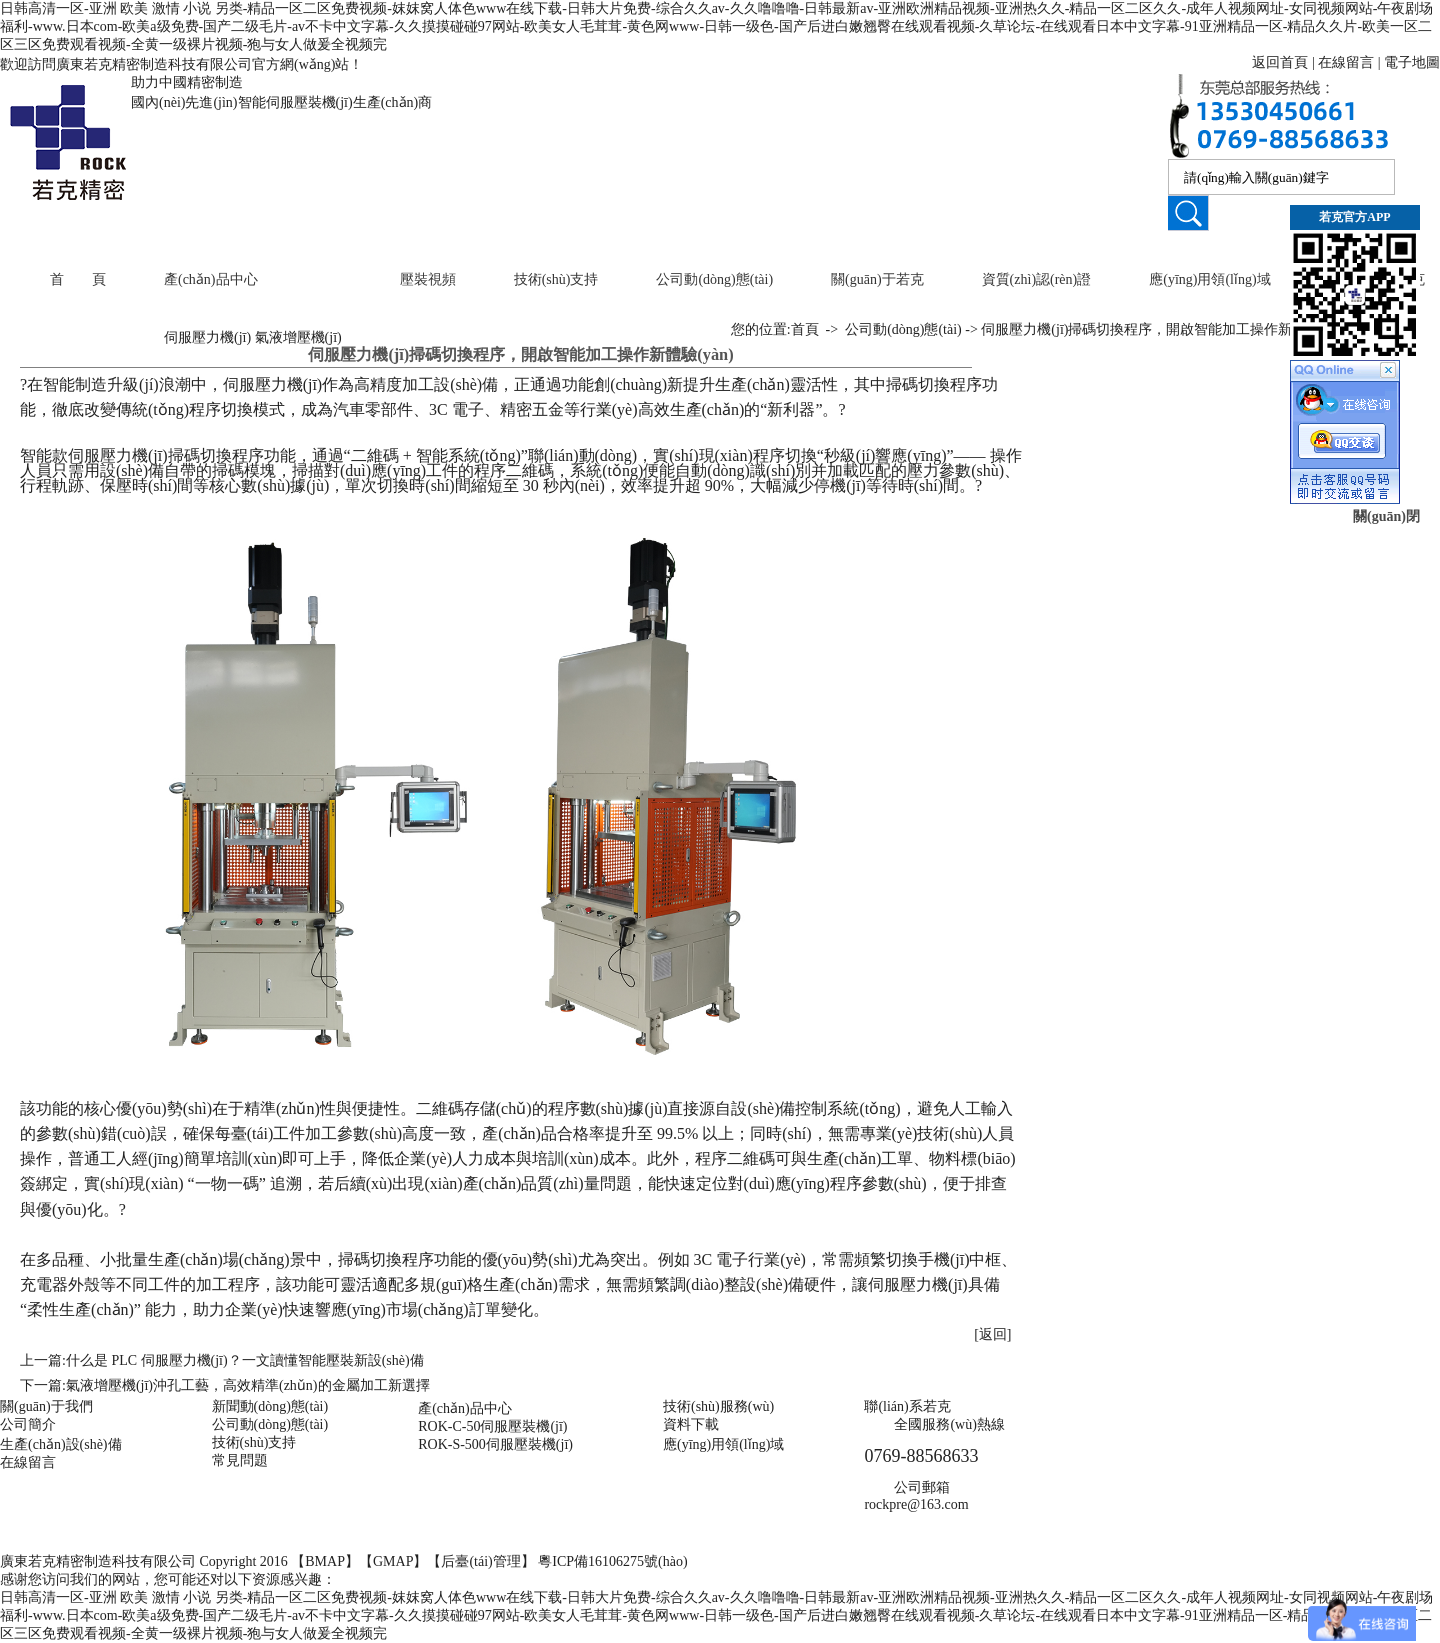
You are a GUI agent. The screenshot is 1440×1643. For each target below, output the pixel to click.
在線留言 (1346, 62)
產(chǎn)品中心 (211, 279)
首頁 (805, 329)
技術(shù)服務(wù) (718, 1406)
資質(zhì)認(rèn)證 (1037, 279)
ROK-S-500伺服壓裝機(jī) (495, 1444)
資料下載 (691, 1424)
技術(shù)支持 (556, 279)
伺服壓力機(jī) (207, 337)
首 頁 (78, 279)
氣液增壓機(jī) (298, 337)
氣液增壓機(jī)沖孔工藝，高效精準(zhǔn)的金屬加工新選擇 (248, 1385)
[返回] (992, 1334)
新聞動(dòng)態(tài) (270, 1406)
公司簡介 (28, 1424)
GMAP (393, 1561)
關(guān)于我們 (46, 1406)
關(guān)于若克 (877, 279)
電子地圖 (1412, 62)
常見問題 (240, 1460)
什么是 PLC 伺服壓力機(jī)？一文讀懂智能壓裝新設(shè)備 (245, 1360)
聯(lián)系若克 (907, 1406)
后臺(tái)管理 (480, 1561)
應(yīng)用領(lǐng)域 (1209, 279)
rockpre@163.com (916, 1504)
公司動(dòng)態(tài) (714, 279)
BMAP (325, 1561)
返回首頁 (1280, 62)
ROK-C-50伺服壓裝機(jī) (492, 1426)
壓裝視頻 (428, 279)
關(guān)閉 (1386, 516)
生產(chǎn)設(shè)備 (61, 1444)
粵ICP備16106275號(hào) (612, 1561)
